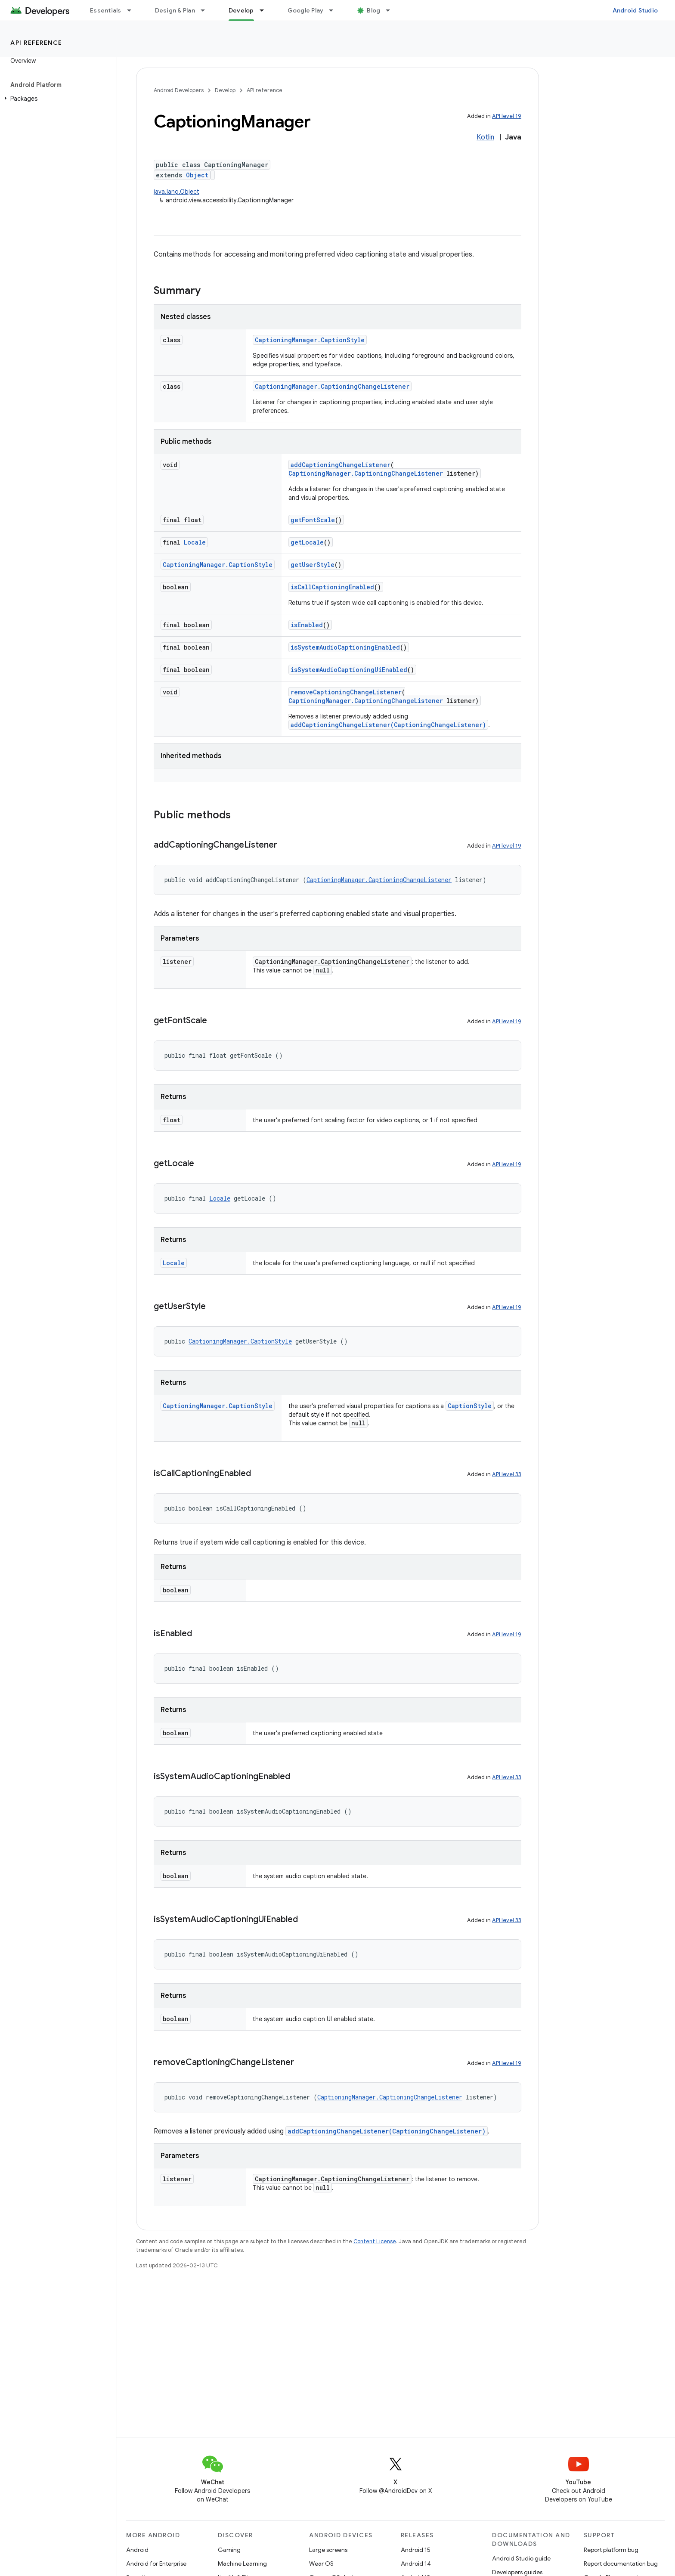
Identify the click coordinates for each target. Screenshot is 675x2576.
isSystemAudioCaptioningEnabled (345, 647)
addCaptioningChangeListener (340, 465)
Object (197, 175)
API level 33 (506, 1474)
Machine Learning (242, 2563)
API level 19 (506, 116)
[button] (56, 98)
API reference (36, 42)
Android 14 (416, 2563)
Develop (225, 90)
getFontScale (313, 520)
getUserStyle (312, 564)
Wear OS (321, 2563)
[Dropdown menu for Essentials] (133, 10)
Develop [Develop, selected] (241, 10)
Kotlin (485, 137)
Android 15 (415, 2550)
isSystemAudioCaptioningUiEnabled (349, 670)
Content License (374, 2241)
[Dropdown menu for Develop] (265, 10)
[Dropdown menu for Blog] (391, 10)
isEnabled (307, 625)
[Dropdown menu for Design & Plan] (206, 10)
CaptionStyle (470, 1406)
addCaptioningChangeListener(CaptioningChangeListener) (388, 725)
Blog (373, 10)
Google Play (306, 10)
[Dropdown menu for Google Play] (335, 10)
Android (137, 2550)
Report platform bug (611, 2550)
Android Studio (635, 10)
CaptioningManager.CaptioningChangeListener (332, 386)
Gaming (229, 2550)
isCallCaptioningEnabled (332, 587)
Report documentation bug (621, 2563)
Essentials (105, 10)
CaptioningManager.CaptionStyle (310, 340)
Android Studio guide (521, 2558)
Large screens (328, 2550)
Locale (195, 542)
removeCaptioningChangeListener (346, 692)
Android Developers (179, 90)
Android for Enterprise (156, 2563)
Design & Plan (175, 10)
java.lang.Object (176, 191)
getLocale (307, 542)
